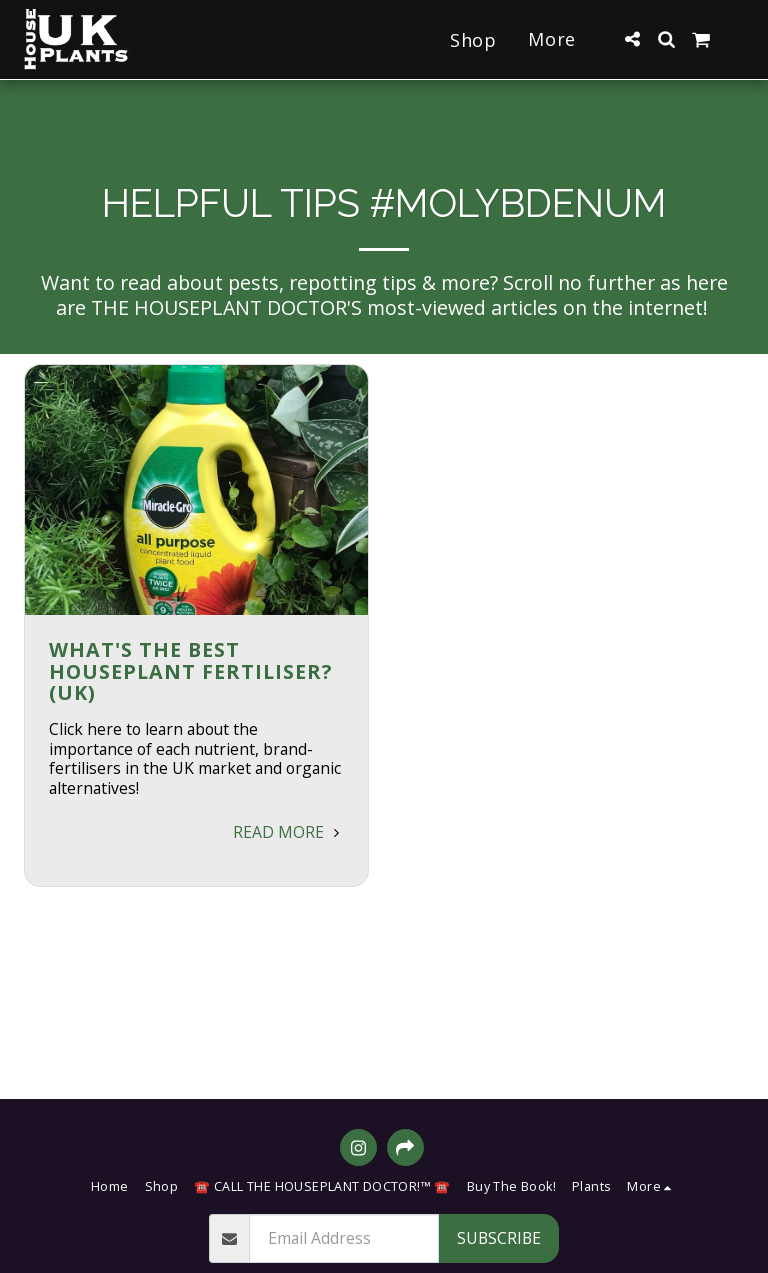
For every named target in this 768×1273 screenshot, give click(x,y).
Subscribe (499, 1238)
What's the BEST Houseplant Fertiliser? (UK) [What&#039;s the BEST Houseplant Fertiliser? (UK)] (190, 671)
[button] (632, 39)
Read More (288, 832)
